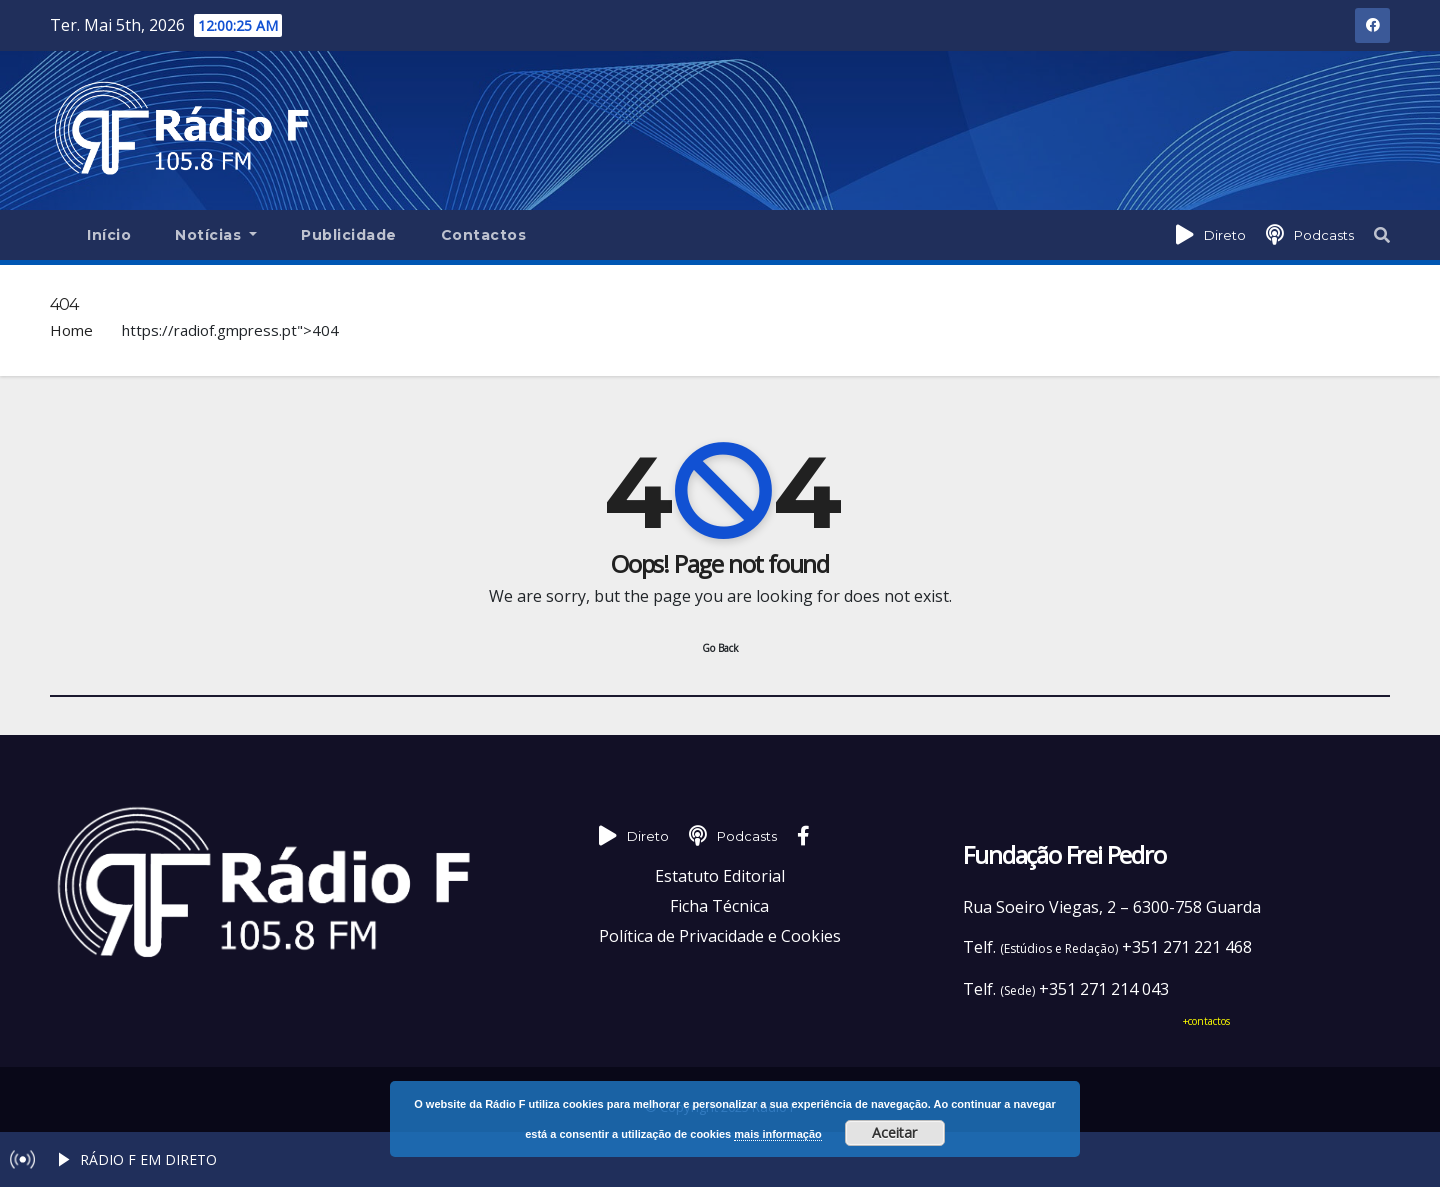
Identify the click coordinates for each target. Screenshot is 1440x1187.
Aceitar (894, 1132)
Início (109, 235)
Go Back (720, 648)
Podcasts (1324, 235)
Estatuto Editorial (720, 876)
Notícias (216, 235)
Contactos (484, 235)
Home (71, 330)
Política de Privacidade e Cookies (720, 936)
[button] (1382, 235)
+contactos (1206, 1021)
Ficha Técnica (719, 906)
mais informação (777, 1134)
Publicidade (349, 235)
